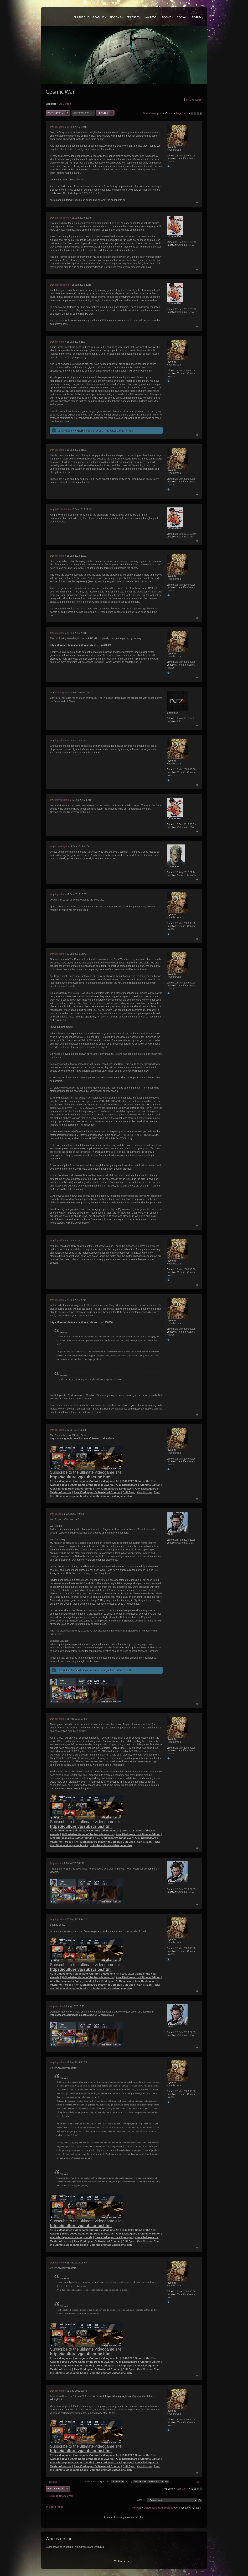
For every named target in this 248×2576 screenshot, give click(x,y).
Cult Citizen (144, 1492)
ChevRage (61, 846)
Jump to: (141, 2500)
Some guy (61, 692)
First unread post (152, 113)
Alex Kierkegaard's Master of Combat (97, 1492)
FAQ (189, 99)
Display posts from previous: (103, 2481)
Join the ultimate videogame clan (111, 1496)
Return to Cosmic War (60, 2496)
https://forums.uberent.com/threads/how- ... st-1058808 (81, 1322)
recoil (58, 1513)
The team (136, 2507)
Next (198, 2482)
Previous (52, 2482)
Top (197, 203)
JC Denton (65, 103)
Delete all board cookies (158, 2507)
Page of (182, 113)
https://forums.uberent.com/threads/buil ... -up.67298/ (80, 645)
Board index (56, 2506)
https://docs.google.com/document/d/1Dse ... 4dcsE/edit (82, 1438)
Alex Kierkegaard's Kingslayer (114, 1488)
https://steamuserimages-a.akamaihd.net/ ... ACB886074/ (82, 2015)
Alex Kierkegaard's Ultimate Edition (138, 1484)
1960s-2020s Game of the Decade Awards (88, 1484)
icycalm (59, 127)
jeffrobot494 (62, 217)
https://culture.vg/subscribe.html (81, 1477)
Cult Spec (129, 1492)
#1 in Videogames (61, 1481)
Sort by (135, 2481)
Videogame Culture (86, 1481)
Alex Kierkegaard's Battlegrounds (71, 1488)
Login (198, 99)
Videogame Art (110, 1481)
